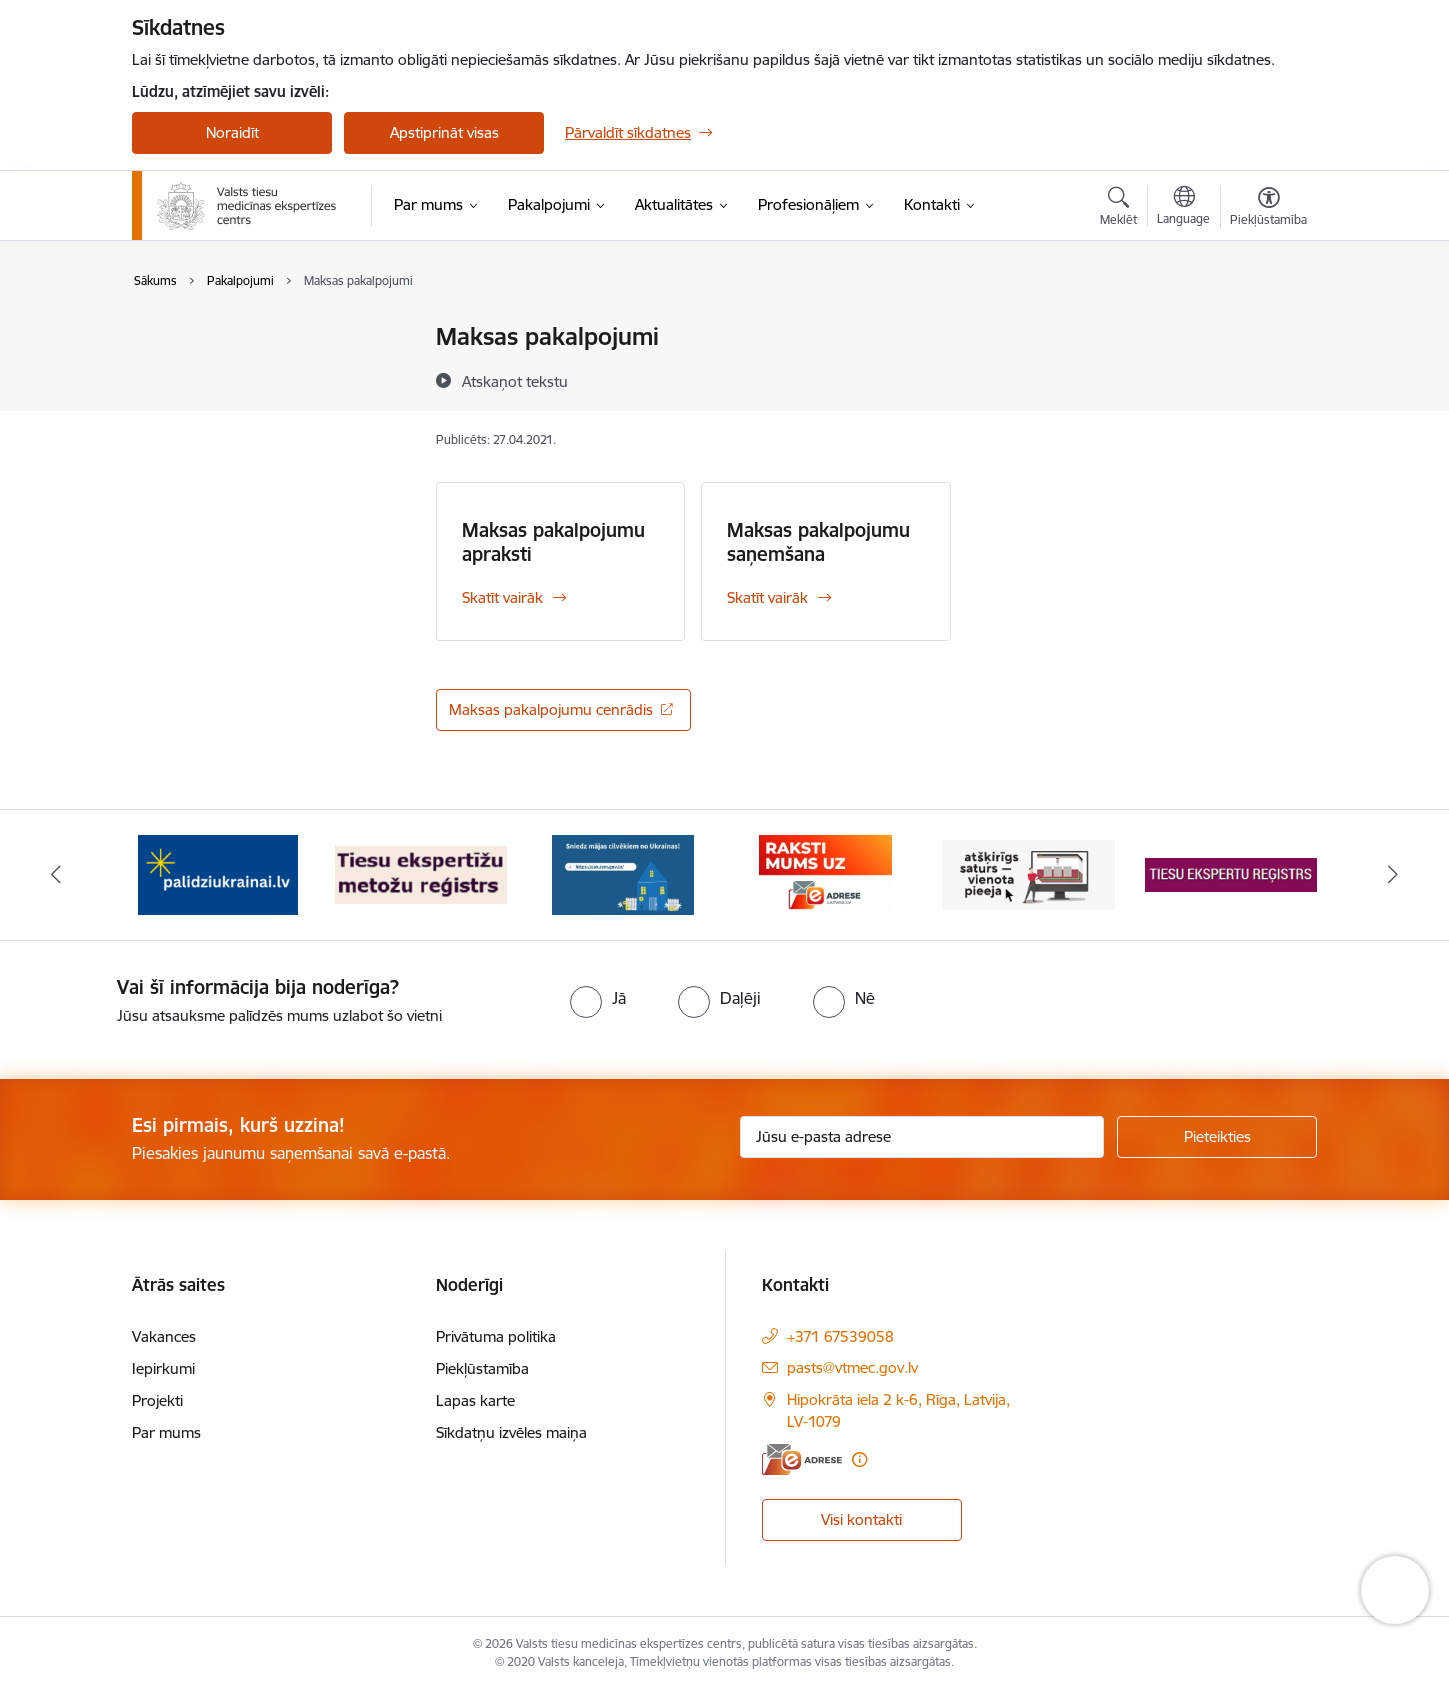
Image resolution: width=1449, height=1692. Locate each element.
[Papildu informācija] (859, 1459)
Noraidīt (232, 132)
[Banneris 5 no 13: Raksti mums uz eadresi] (825, 873)
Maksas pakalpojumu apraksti (553, 542)
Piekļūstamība (482, 1368)
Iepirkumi (163, 1368)
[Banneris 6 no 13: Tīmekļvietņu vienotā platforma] (1028, 873)
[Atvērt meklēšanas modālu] (1118, 209)
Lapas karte (475, 1400)
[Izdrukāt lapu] (1268, 328)
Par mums (166, 1432)
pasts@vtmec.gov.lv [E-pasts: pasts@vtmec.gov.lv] (852, 1367)
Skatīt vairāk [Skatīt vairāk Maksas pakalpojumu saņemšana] (767, 597)
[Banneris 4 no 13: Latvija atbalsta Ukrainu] (623, 873)
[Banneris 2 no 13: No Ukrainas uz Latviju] (218, 873)
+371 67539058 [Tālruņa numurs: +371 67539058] (840, 1336)
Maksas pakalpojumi (221, 388)
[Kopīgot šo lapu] (1268, 378)
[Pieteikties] (1217, 1137)
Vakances (164, 1336)
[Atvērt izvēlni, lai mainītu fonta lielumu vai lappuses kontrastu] (1268, 209)
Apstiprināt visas (444, 132)
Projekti (157, 1400)
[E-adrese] (802, 1459)
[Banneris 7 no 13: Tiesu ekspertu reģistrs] (1231, 873)
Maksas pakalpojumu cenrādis (551, 709)
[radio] (598, 998)
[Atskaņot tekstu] (515, 381)
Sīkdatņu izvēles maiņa (511, 1432)
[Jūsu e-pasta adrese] (922, 1137)
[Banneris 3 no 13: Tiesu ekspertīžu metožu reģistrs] (421, 873)
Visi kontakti (861, 1519)
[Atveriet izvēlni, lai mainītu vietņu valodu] (1183, 208)
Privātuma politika (496, 1336)
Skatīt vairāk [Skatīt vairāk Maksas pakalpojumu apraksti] (502, 597)
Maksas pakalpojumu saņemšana (818, 542)
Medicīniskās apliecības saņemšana (230, 345)
